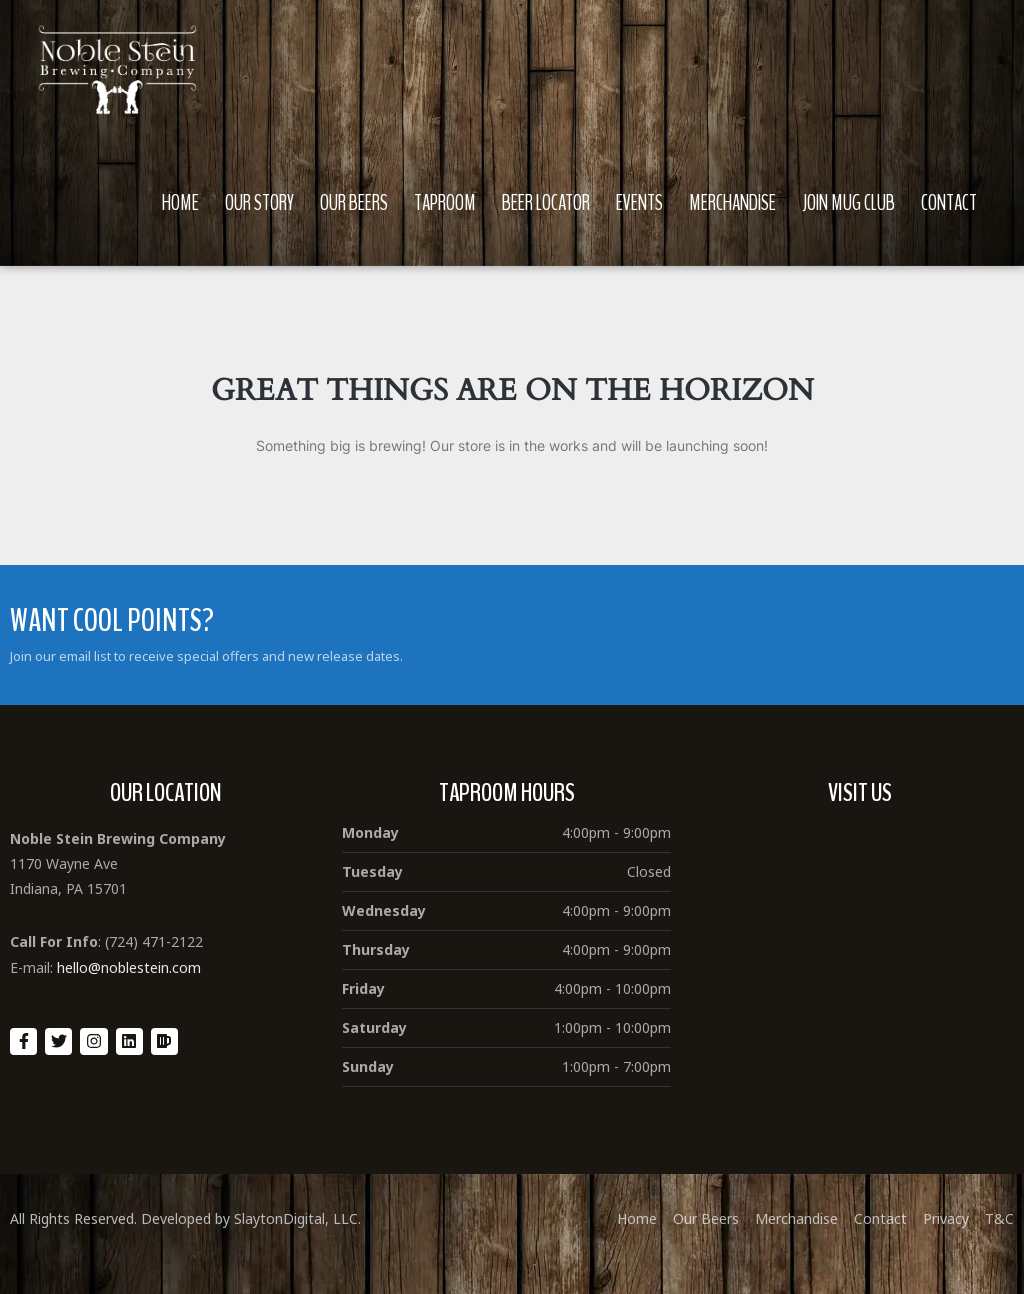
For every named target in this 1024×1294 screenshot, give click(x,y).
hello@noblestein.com (129, 967)
